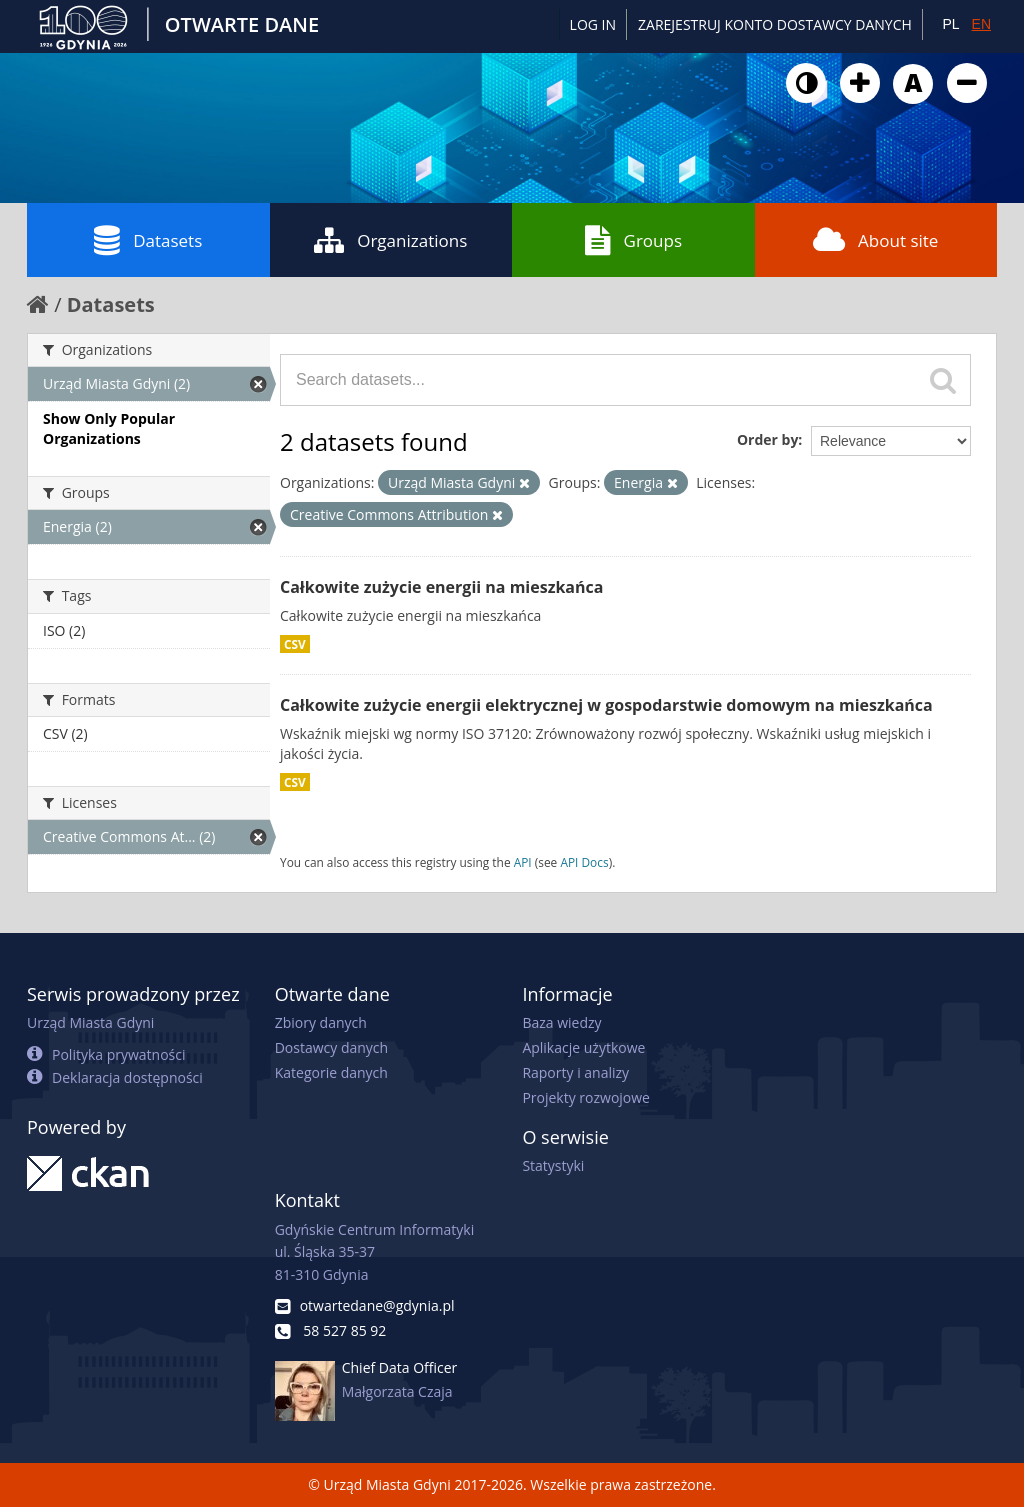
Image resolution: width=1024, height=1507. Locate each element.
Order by (767, 439)
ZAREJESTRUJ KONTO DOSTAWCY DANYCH (775, 24)
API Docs (584, 862)
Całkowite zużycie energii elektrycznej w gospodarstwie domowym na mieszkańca (606, 705)
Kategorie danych (331, 1072)
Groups (633, 240)
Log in (593, 24)
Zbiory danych (321, 1022)
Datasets (148, 240)
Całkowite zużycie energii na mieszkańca (441, 587)
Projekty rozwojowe (586, 1097)
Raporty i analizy (575, 1072)
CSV (295, 644)
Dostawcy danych (331, 1047)
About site (875, 240)
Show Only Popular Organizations (109, 428)
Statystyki (553, 1165)
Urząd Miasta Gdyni (90, 1022)
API (523, 862)
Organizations (390, 240)
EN (981, 24)
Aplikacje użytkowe (583, 1047)
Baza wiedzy (561, 1022)
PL (950, 24)
